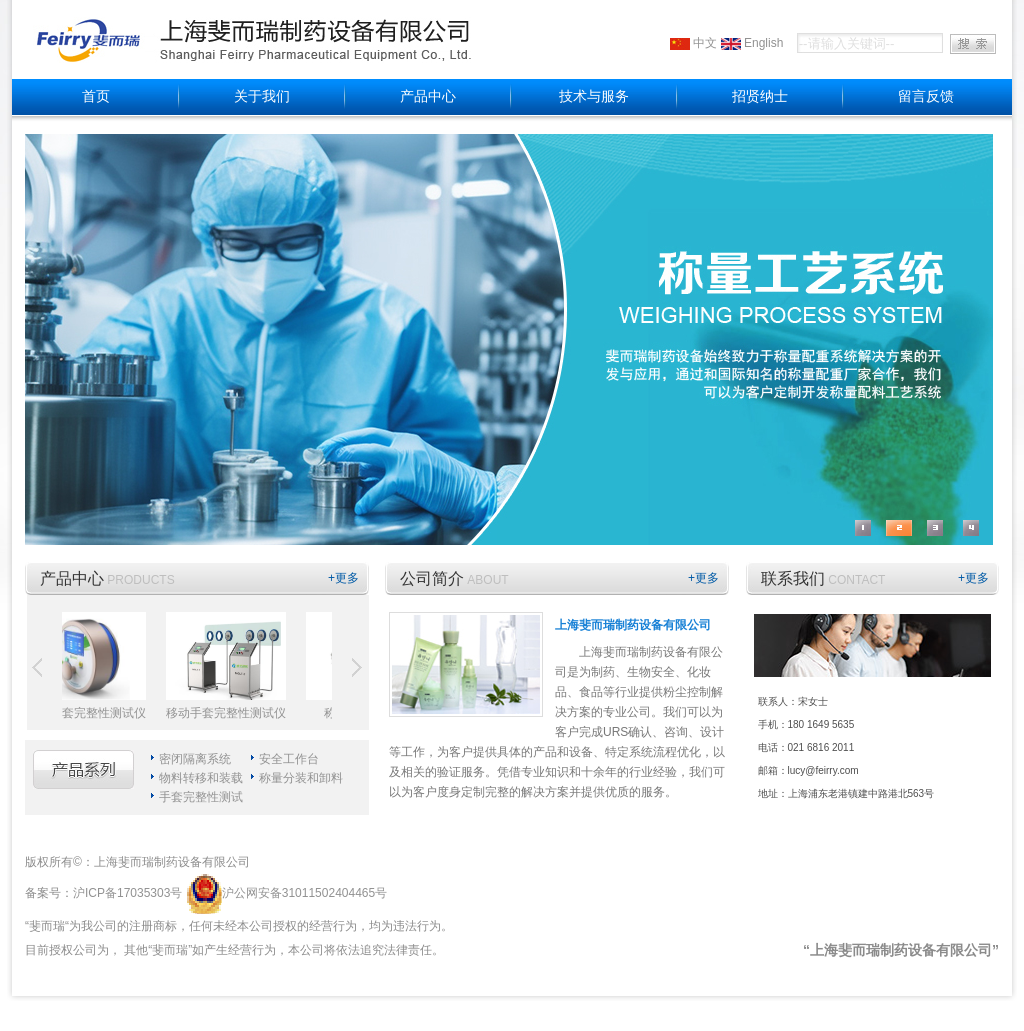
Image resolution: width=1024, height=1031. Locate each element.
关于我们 (262, 96)
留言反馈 (926, 96)
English (763, 43)
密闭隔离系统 (195, 759)
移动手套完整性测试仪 (229, 713)
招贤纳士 (760, 96)
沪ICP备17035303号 (127, 893)
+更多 (343, 578)
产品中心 (428, 96)
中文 (705, 43)
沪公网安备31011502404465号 (286, 893)
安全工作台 (289, 759)
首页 (96, 96)
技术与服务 (594, 96)
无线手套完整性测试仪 (89, 713)
